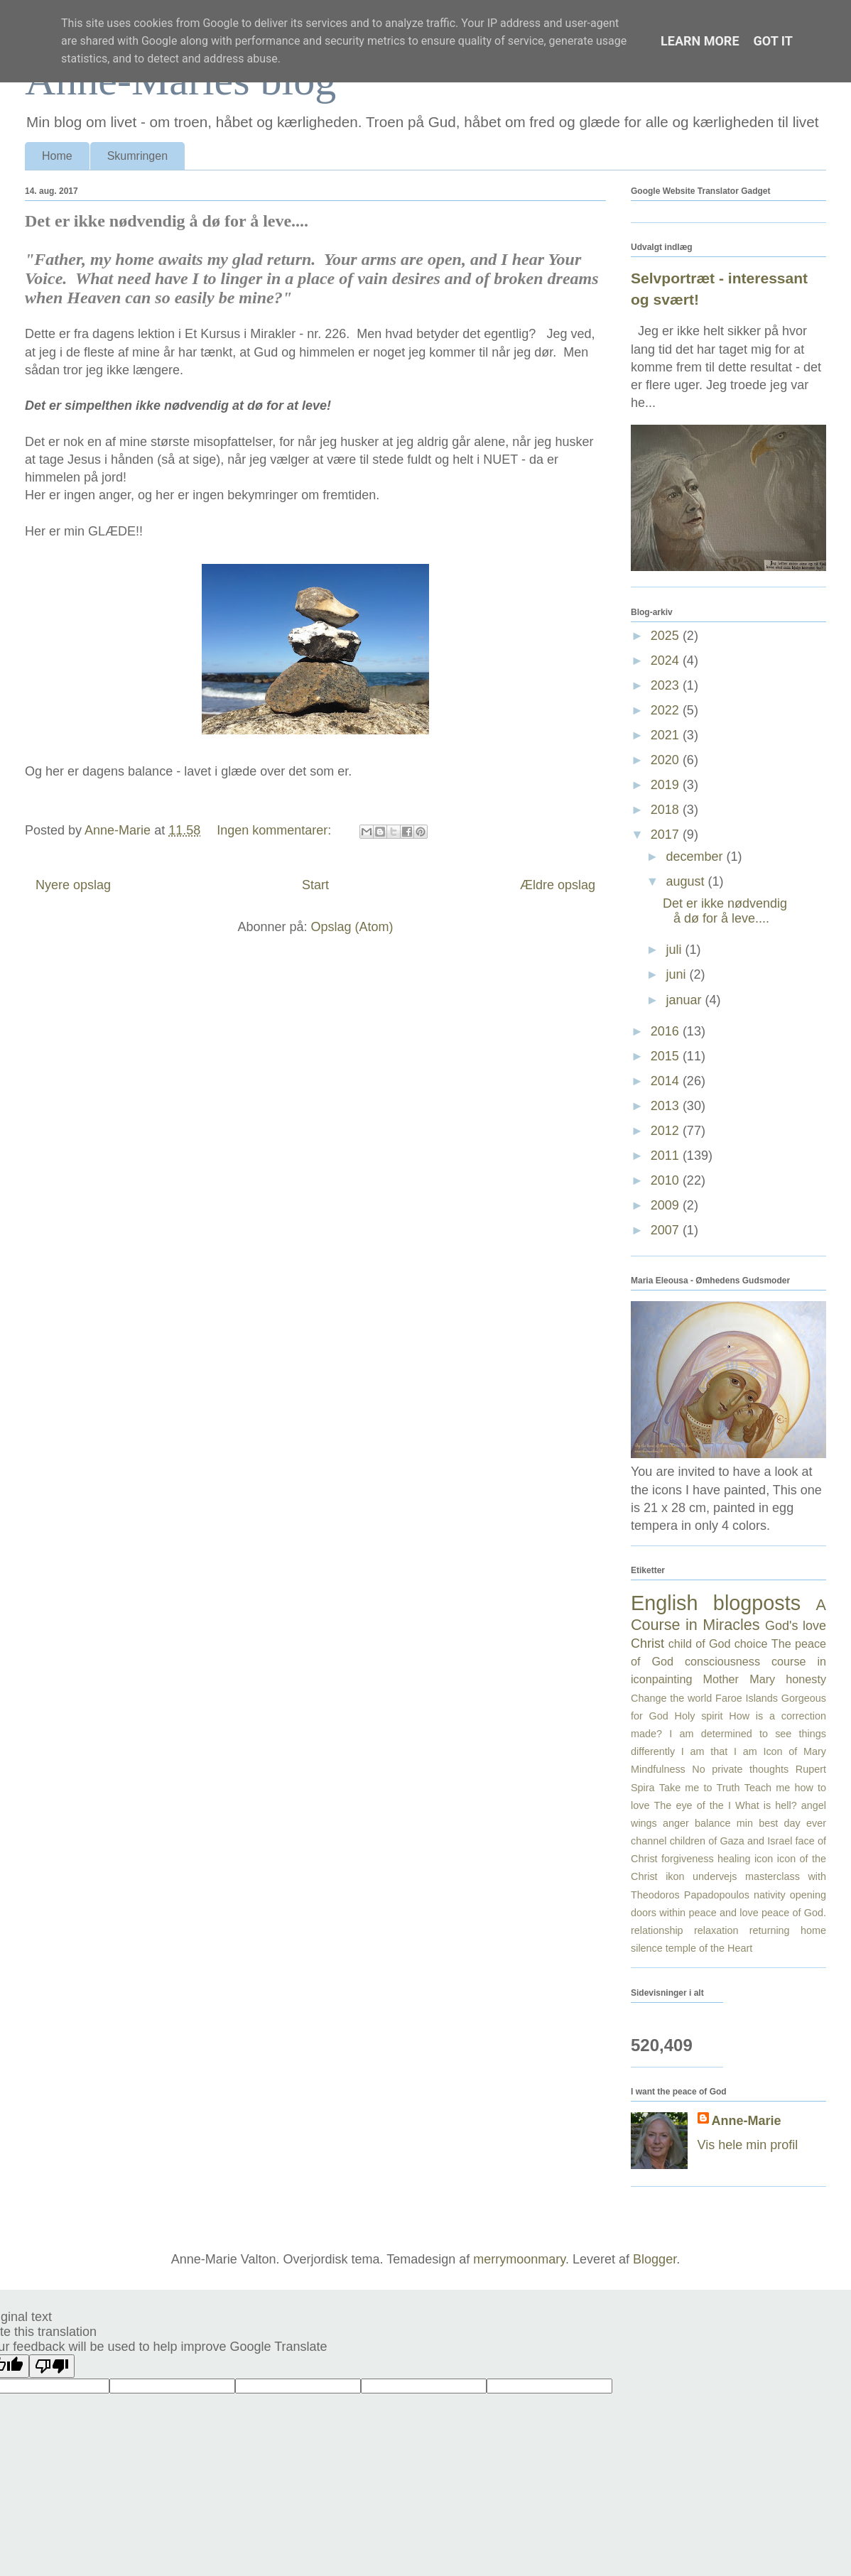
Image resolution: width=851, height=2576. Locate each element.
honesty (806, 1679)
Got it (773, 40)
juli (675, 949)
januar (685, 1000)
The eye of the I (692, 1805)
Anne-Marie (746, 2121)
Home (57, 156)
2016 (667, 1031)
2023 (667, 685)
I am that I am (719, 1751)
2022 (667, 710)
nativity (770, 1895)
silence (647, 1948)
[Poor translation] (52, 2366)
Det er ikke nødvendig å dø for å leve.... (166, 221)
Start (315, 885)
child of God (699, 1643)
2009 (667, 1205)
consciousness (722, 1661)
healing (733, 1858)
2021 (667, 735)
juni (677, 974)
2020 (667, 760)
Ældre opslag (557, 885)
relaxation (716, 1930)
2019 (667, 785)
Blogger (654, 2259)
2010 (667, 1180)
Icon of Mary (794, 1751)
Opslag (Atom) (352, 927)
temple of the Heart (709, 1948)
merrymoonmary (519, 2259)
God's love (795, 1626)
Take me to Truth (699, 1787)
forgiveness (687, 1858)
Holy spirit (699, 1716)
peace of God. (793, 1912)
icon (763, 1858)
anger (676, 1823)
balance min (724, 1823)
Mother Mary (739, 1679)
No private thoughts (740, 1769)
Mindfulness (658, 1769)
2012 (667, 1131)
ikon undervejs (701, 1876)
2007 (667, 1230)
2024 (667, 660)
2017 (667, 834)
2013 (667, 1106)
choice (751, 1643)
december (696, 856)
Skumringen (137, 156)
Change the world (671, 1698)
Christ (647, 1643)
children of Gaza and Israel (731, 1841)
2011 (667, 1155)
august (687, 881)
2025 (667, 636)
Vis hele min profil (748, 2145)
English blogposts (716, 1603)
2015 (667, 1056)
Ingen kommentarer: (276, 830)
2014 (667, 1081)
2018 (667, 810)
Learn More (700, 40)
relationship (657, 1930)
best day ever (792, 1823)
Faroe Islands (746, 1698)
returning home (787, 1930)
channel (648, 1841)
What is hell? (766, 1805)
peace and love (723, 1912)
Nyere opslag (73, 885)
